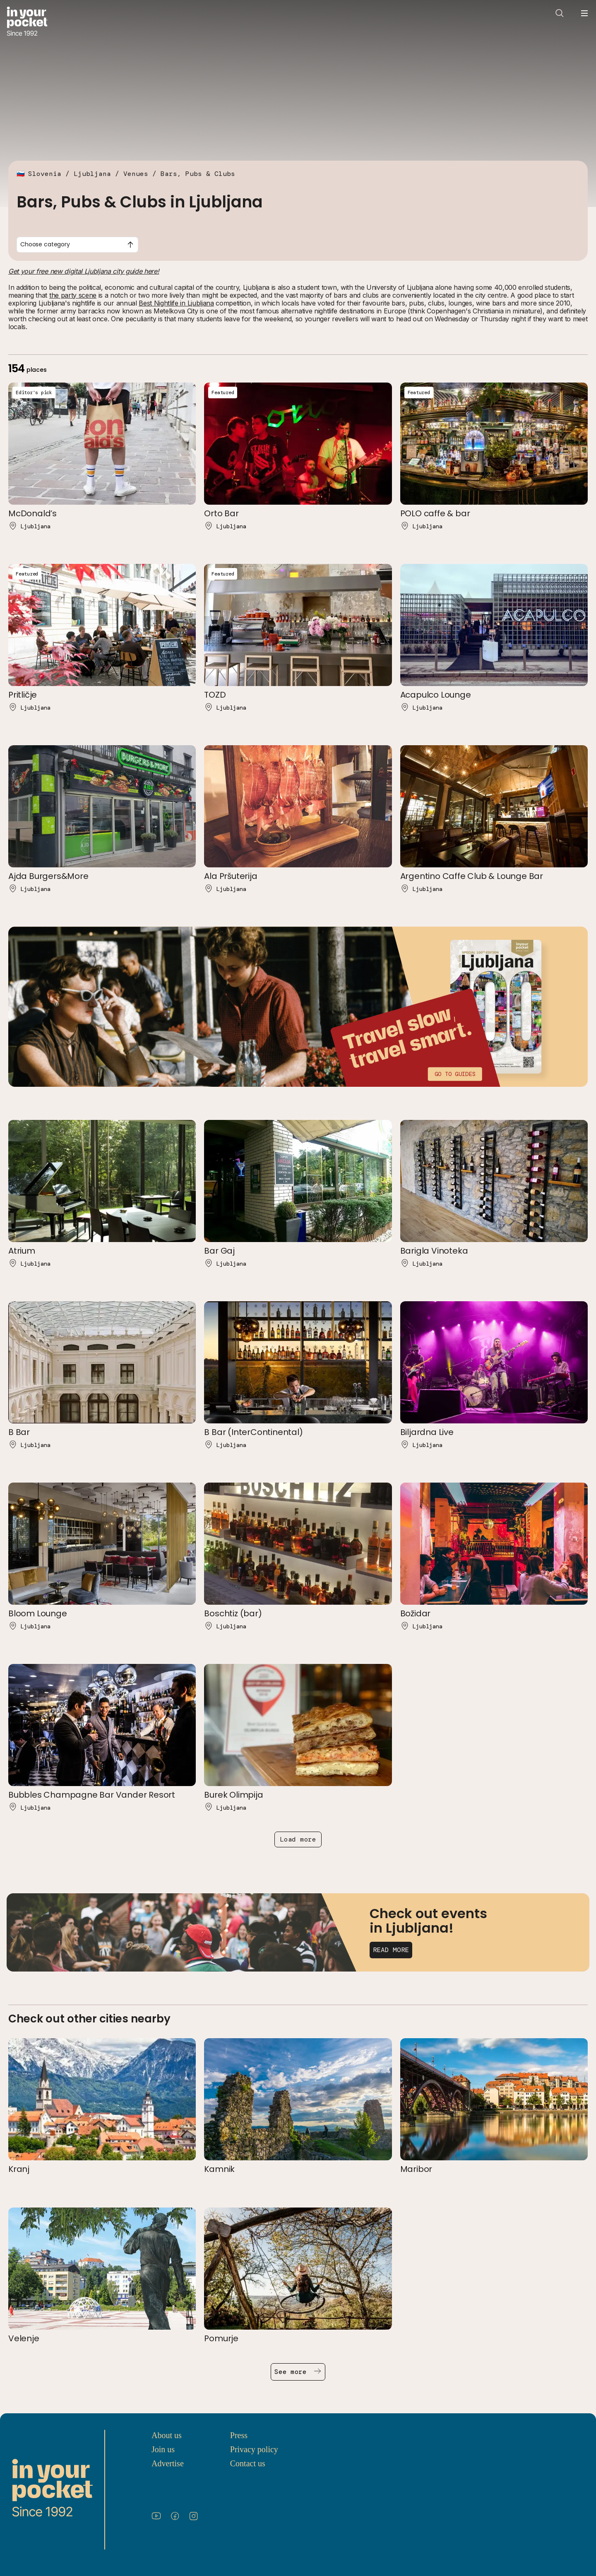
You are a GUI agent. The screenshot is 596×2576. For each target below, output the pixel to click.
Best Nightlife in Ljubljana (176, 303)
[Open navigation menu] (584, 13)
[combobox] (77, 245)
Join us (163, 2449)
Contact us (247, 2463)
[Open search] (559, 13)
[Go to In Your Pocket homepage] (27, 22)
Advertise (167, 2463)
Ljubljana (92, 173)
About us (166, 2435)
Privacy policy (254, 2449)
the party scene (72, 295)
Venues (135, 173)
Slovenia (44, 173)
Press (239, 2435)
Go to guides (454, 1074)
